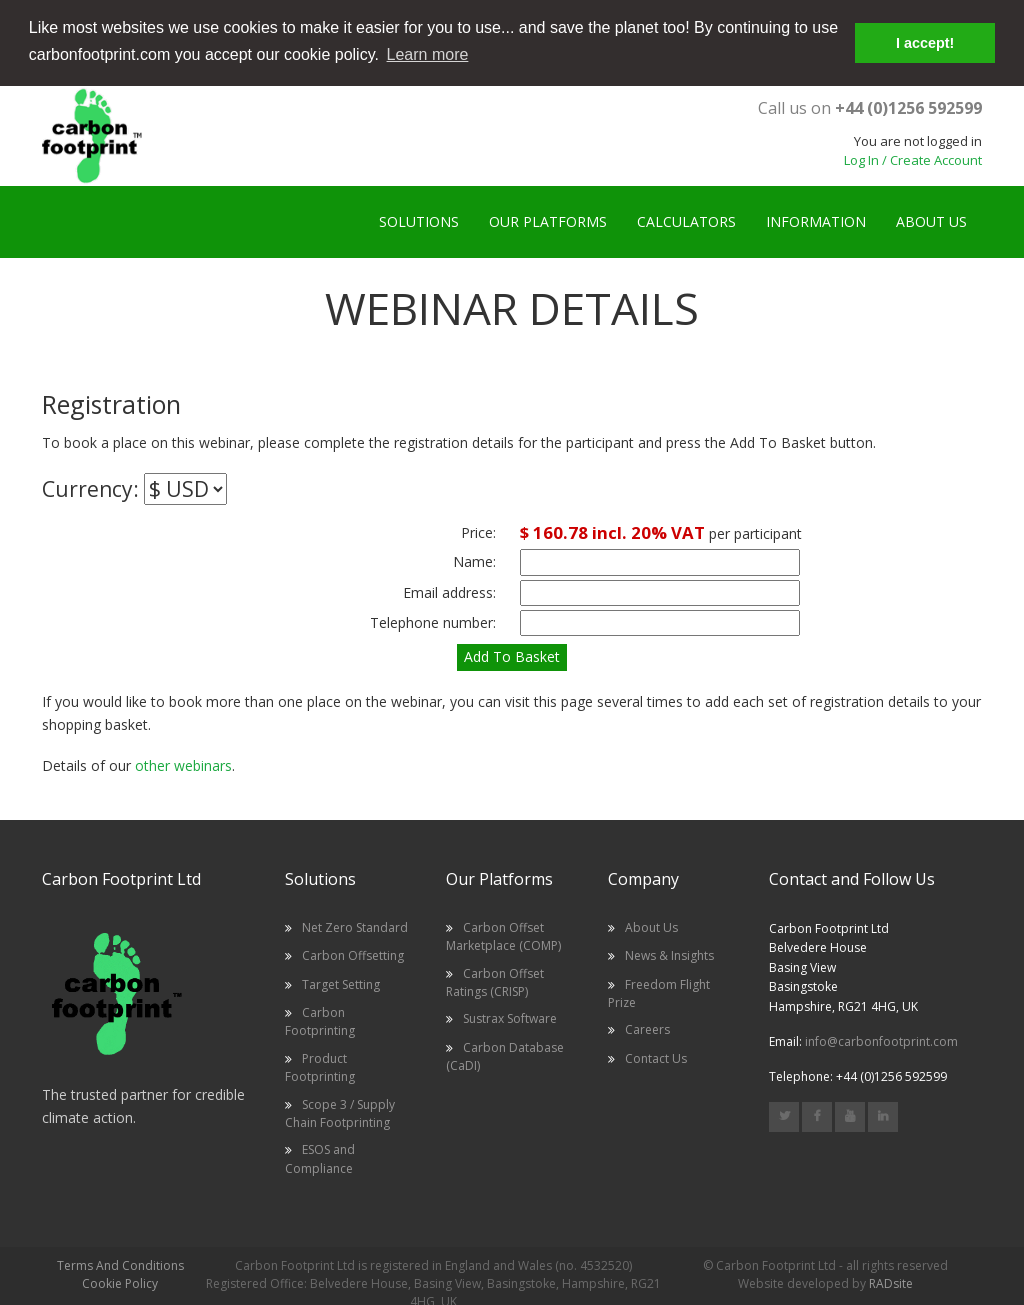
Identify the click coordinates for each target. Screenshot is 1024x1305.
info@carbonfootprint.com (881, 1040)
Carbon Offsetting (353, 954)
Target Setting (341, 983)
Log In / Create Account (913, 159)
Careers (647, 1028)
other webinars (183, 764)
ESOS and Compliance (320, 1157)
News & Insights (669, 954)
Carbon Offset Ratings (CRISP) (495, 981)
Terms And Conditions (120, 1264)
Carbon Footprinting (320, 1020)
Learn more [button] (428, 54)
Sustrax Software (510, 1017)
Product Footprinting (320, 1066)
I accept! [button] (925, 43)
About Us (651, 926)
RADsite (891, 1282)
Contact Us (656, 1057)
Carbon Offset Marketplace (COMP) (503, 935)
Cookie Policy (120, 1282)
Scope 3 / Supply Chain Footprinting (340, 1112)
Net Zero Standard (355, 926)
